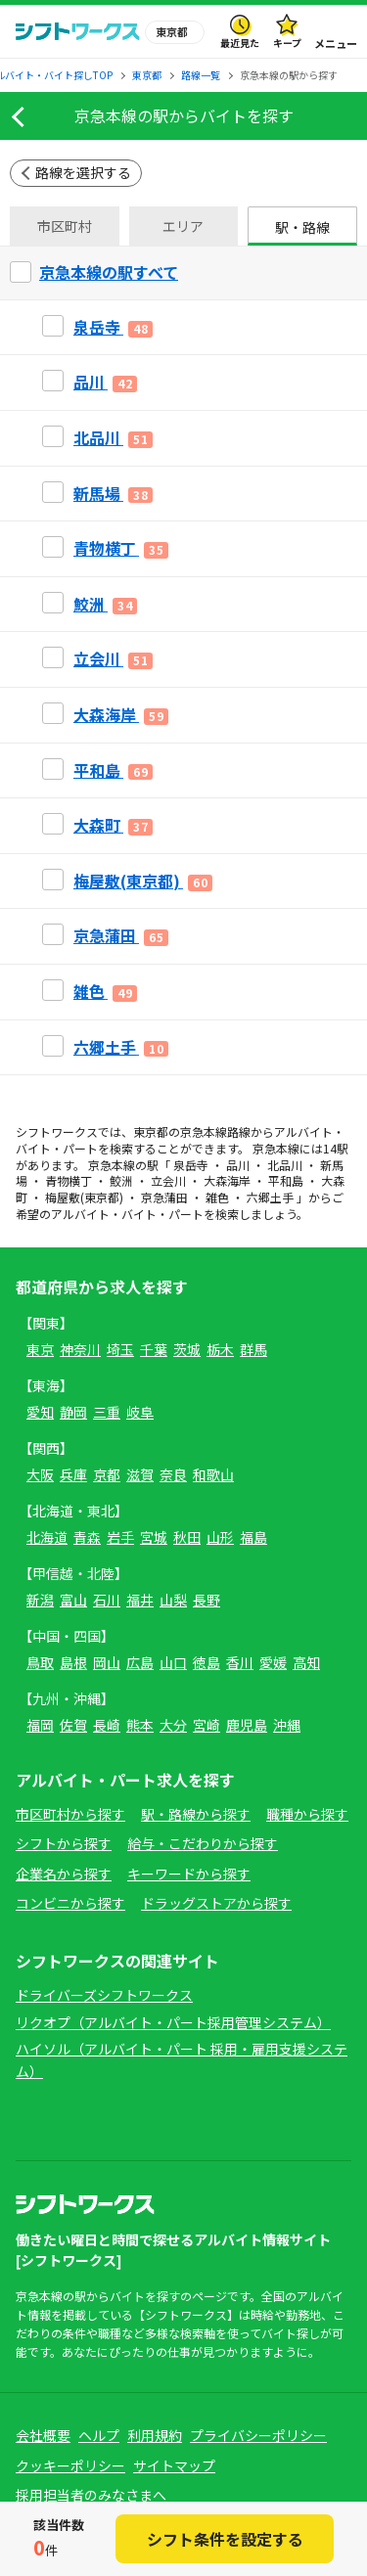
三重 (106, 1412)
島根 (73, 1662)
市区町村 (64, 226)
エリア (183, 226)
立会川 (168, 1180)
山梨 (173, 1599)
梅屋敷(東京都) (84, 1197)
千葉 (153, 1349)
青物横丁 (68, 1180)
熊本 (140, 1725)
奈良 (173, 1474)
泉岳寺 (190, 1164)
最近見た (239, 42)
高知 (306, 1662)
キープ (287, 42)
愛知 (40, 1412)
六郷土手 (270, 1197)
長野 (206, 1599)
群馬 (253, 1349)
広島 (140, 1662)
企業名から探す (64, 1873)
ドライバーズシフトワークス (104, 1995)
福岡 (40, 1725)
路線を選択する (83, 172)
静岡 (73, 1412)
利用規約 (154, 2435)
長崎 (106, 1725)
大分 (173, 1725)
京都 (106, 1474)
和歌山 (213, 1474)
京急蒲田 (164, 1197)
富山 (73, 1599)
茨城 (187, 1349)
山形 (220, 1537)
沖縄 (286, 1725)
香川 (239, 1662)
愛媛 (273, 1662)
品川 (238, 1164)
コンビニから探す (70, 1903)
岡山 (106, 1662)
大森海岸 (227, 1180)
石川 (106, 1599)
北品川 (284, 1164)
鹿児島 (246, 1725)
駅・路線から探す (196, 1814)
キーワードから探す (189, 1873)
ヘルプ (98, 2435)
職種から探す (307, 1814)
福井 (140, 1599)
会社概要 (43, 2435)
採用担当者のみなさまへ (91, 2495)
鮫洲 (121, 1180)
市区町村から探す (70, 1814)
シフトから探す (64, 1843)
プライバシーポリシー (258, 2435)
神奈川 (80, 1349)
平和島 (285, 1180)
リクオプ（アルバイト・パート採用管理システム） (173, 2022)
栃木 (220, 1349)
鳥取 (40, 1662)
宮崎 (206, 1725)
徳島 (206, 1662)
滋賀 (140, 1474)
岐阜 (140, 1412)
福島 (253, 1537)
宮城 (153, 1537)
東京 (40, 1349)
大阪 (40, 1474)
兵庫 (73, 1474)
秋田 (187, 1537)
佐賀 (73, 1725)
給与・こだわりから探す (202, 1843)
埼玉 (120, 1349)
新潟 (40, 1599)
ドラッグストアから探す (216, 1903)
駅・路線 (302, 227)
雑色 (217, 1197)
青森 (87, 1537)
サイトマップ (174, 2465)
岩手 (120, 1537)
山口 (173, 1662)
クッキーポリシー (70, 2465)
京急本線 (203, 1131)
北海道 (47, 1537)
